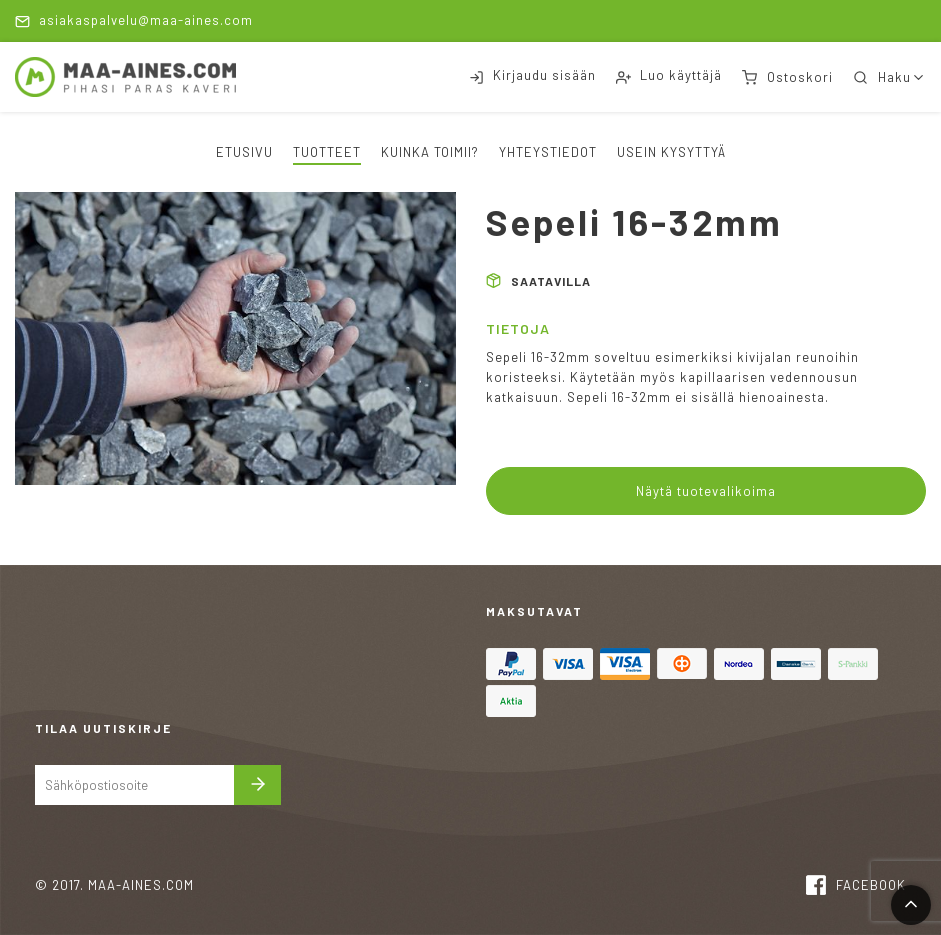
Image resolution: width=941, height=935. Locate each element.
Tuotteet (327, 152)
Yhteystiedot (548, 152)
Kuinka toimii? (430, 152)
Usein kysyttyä (671, 152)
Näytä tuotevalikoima (706, 491)
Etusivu (244, 152)
